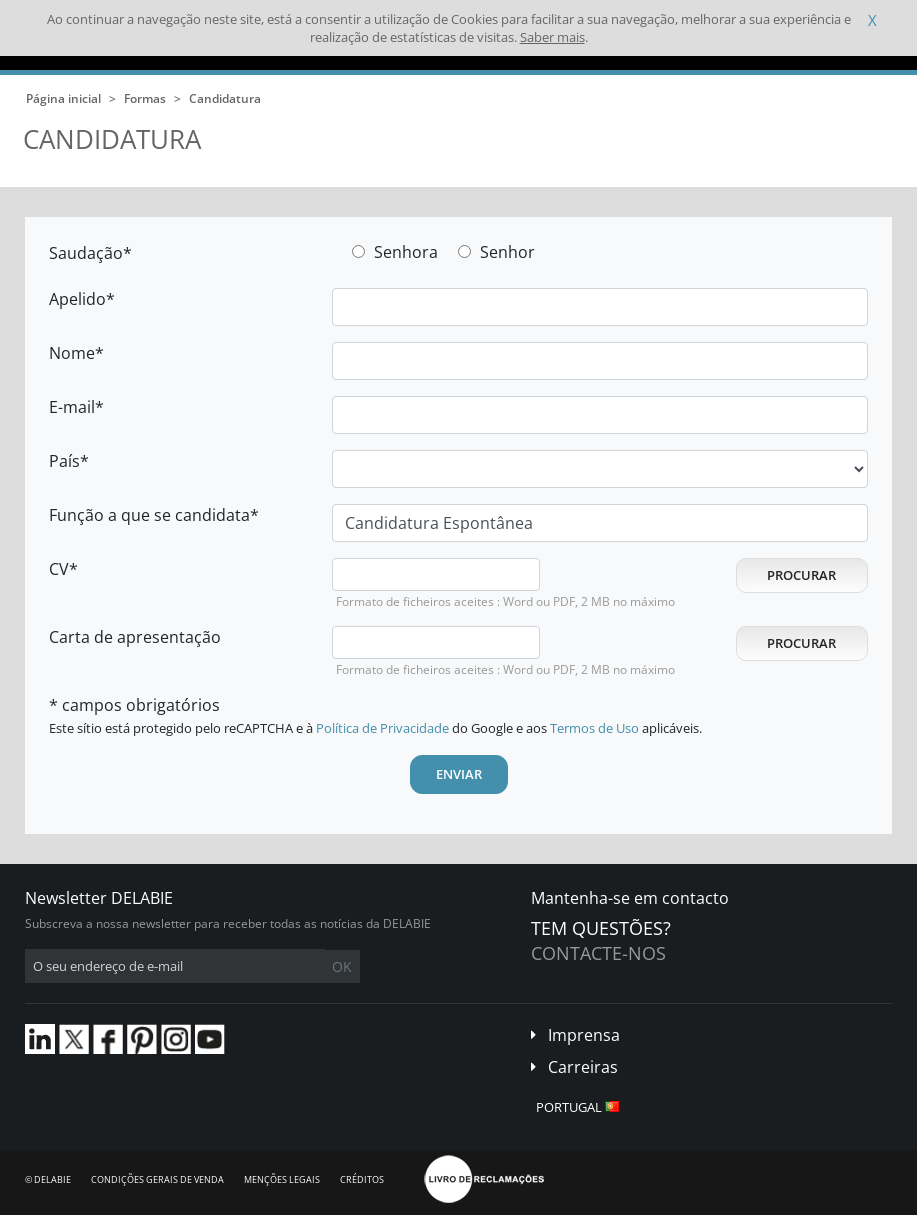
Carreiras (583, 1067)
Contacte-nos (598, 953)
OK (342, 966)
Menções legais (282, 1179)
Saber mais (552, 37)
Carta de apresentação (135, 637)
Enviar (459, 774)
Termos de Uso (594, 728)
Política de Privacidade (382, 728)
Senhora (406, 252)
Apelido (77, 299)
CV (59, 569)
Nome (72, 353)
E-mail (72, 407)
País (64, 461)
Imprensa (584, 1035)
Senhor (507, 252)
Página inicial (63, 98)
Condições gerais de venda (157, 1179)
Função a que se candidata (149, 515)
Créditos (362, 1179)
